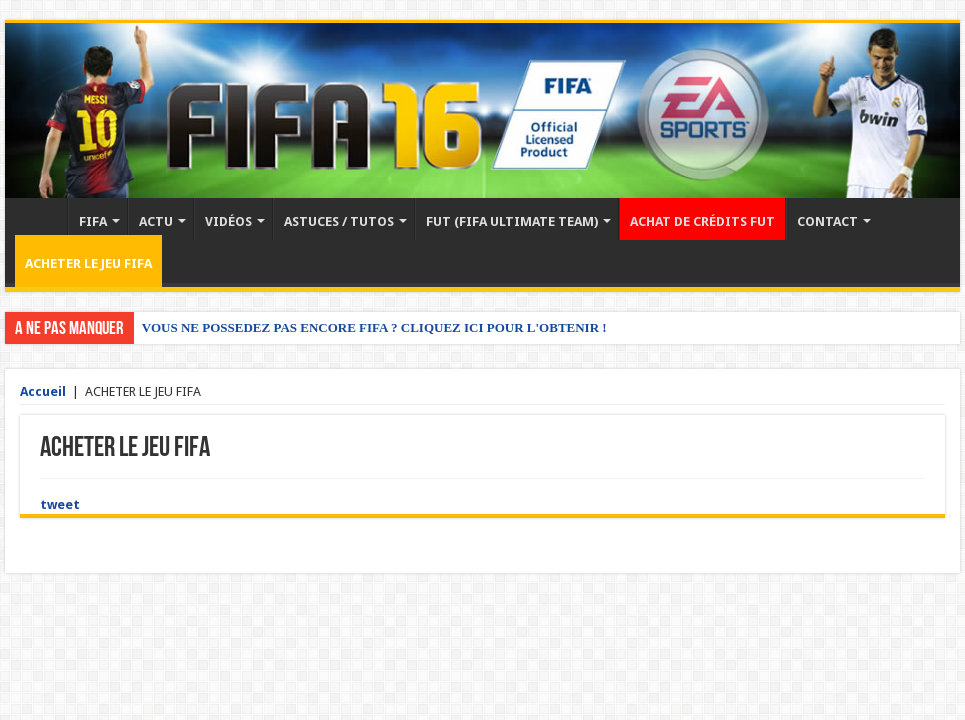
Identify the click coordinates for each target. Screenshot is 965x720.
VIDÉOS (228, 221)
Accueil (41, 219)
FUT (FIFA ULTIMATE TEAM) (512, 221)
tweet (60, 504)
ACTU (156, 221)
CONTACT (827, 221)
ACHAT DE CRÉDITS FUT (702, 221)
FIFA (93, 221)
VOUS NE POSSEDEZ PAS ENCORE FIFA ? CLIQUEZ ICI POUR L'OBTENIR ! (374, 327)
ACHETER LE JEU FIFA (88, 263)
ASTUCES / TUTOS (339, 221)
